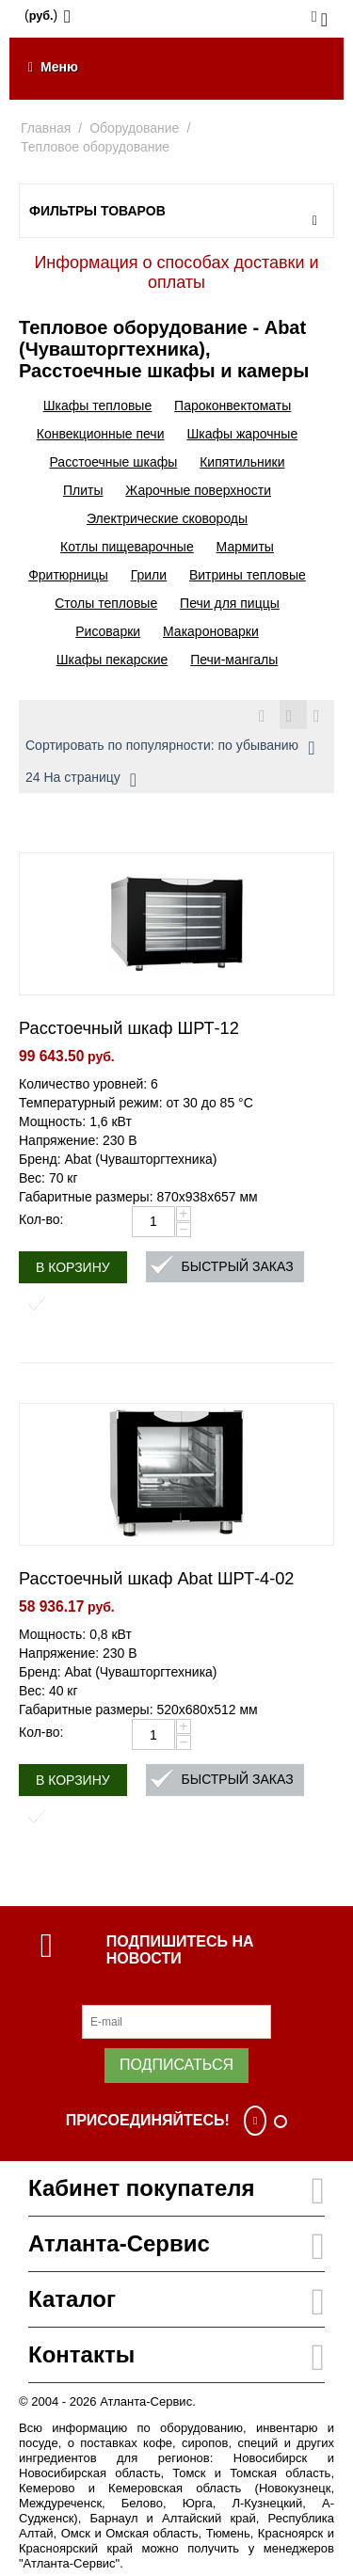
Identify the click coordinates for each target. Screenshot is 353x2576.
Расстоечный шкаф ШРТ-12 (129, 1028)
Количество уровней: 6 (88, 1083)
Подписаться (176, 2065)
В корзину (73, 1267)
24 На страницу (80, 780)
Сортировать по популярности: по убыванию (169, 748)
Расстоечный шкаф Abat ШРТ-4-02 (156, 1578)
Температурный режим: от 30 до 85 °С (136, 1102)
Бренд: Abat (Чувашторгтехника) (118, 1159)
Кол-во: (41, 1219)
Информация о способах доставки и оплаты (176, 272)
